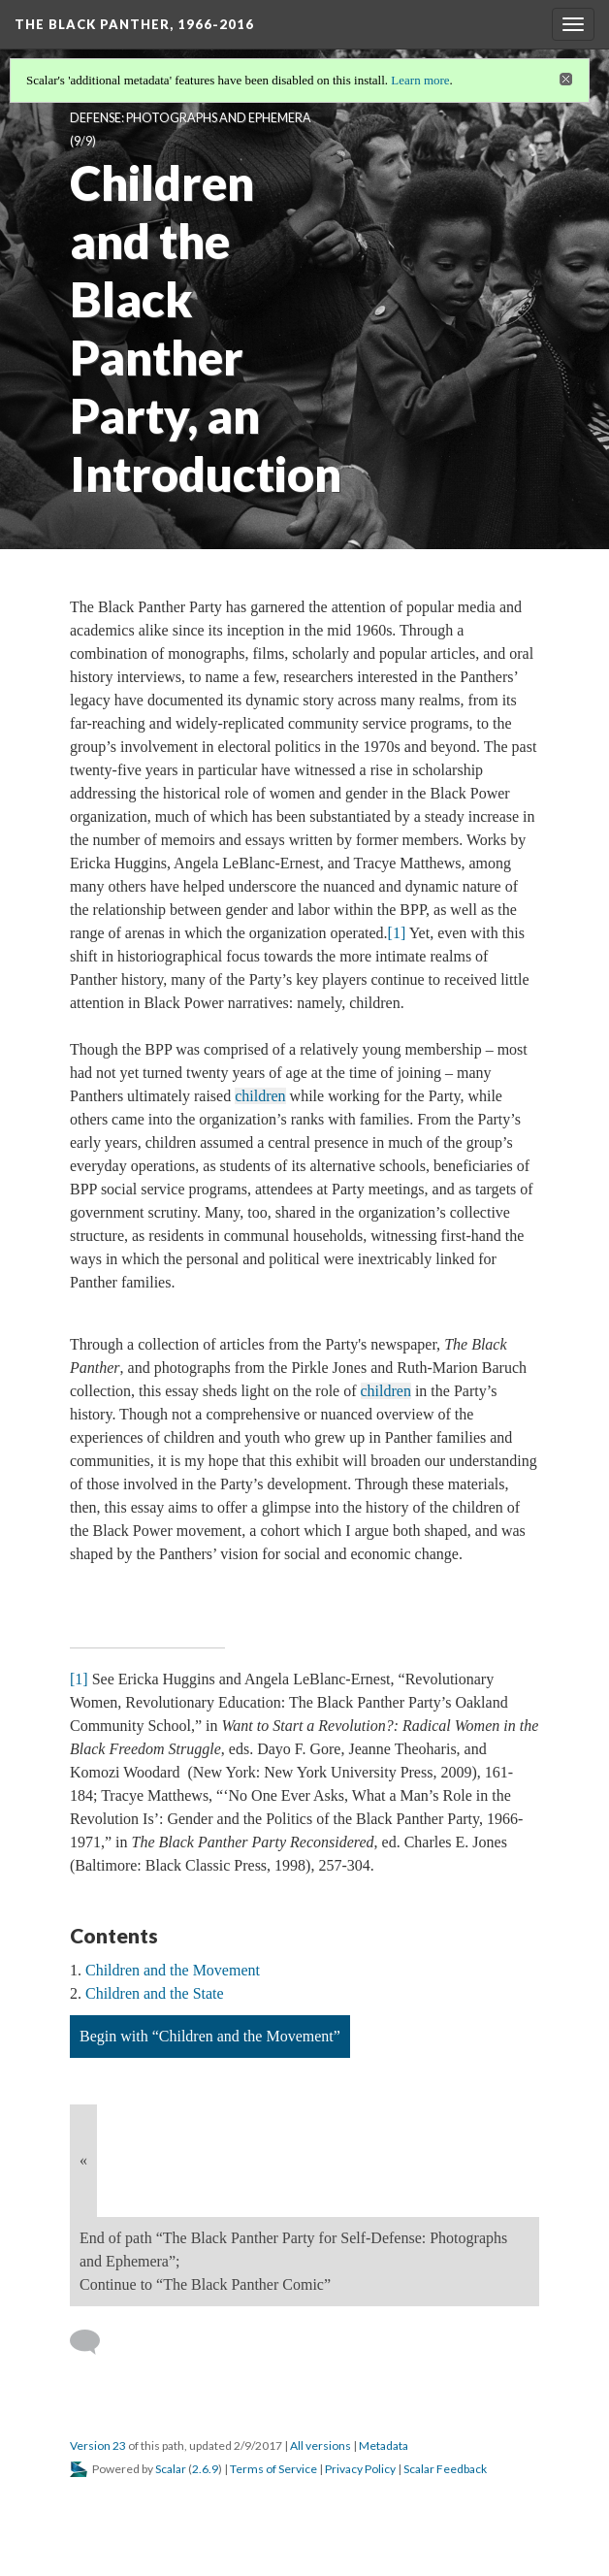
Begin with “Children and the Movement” (210, 2036)
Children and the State (154, 1993)
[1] (397, 933)
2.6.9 (205, 2469)
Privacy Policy (360, 2469)
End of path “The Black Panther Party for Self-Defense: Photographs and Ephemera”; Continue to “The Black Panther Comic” (293, 2261)
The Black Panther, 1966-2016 (134, 24)
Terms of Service (273, 2469)
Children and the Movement (172, 1970)
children (260, 1096)
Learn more (420, 80)
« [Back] (83, 2160)
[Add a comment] (93, 2342)
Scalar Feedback (445, 2469)
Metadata (383, 2445)
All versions (320, 2445)
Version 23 (98, 2445)
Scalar (170, 2469)
